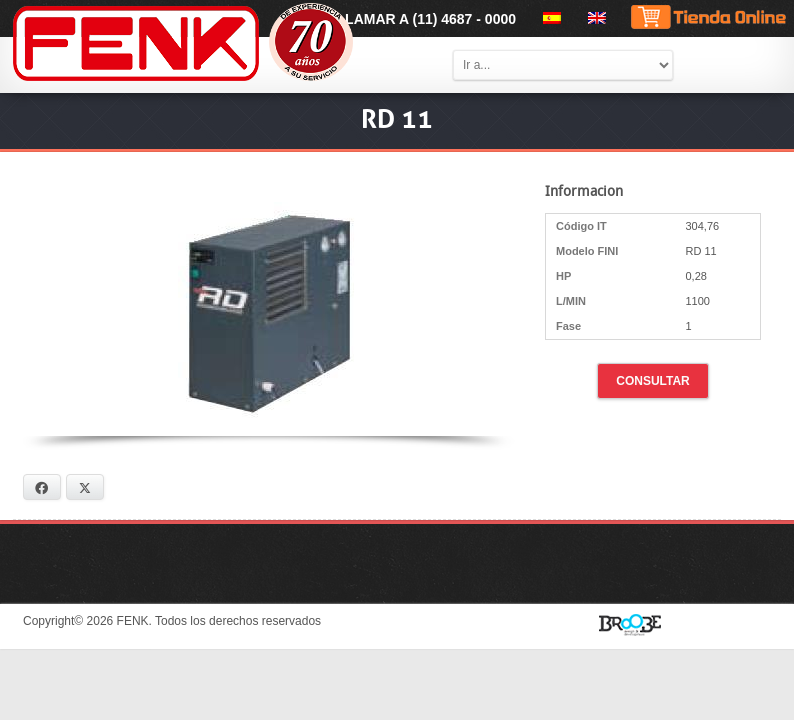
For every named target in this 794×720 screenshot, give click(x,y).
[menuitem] (548, 18)
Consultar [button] (653, 381)
